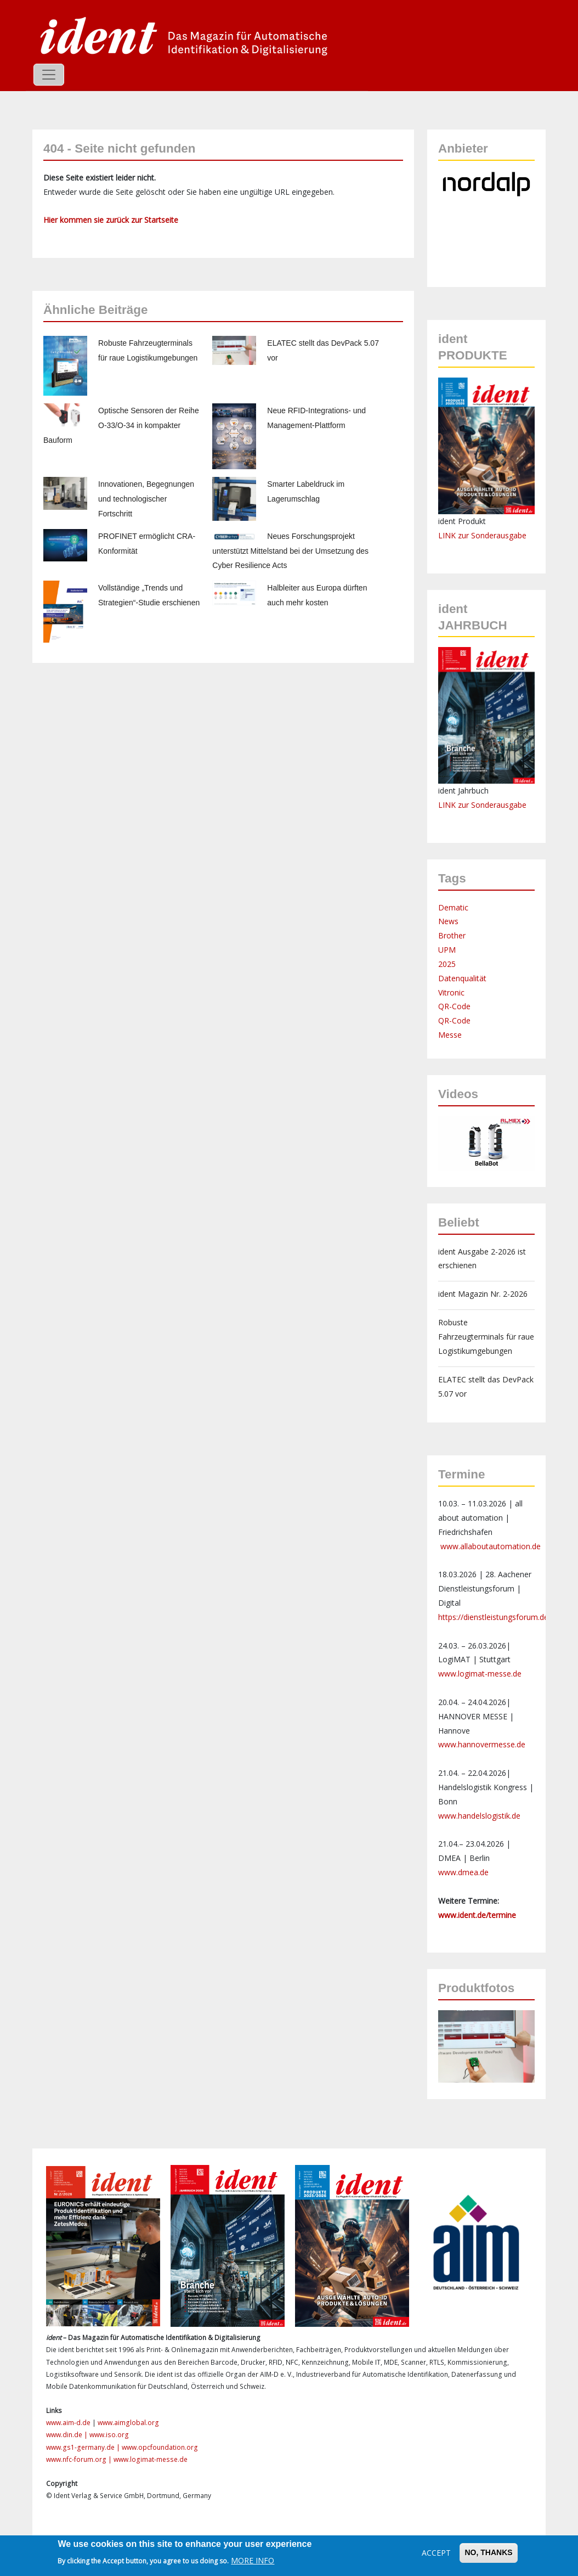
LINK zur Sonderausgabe (482, 535)
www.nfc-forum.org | (80, 2459)
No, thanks (488, 2552)
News (448, 921)
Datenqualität (462, 978)
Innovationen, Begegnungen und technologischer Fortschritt (146, 499)
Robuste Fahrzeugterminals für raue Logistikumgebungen (486, 1336)
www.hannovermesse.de (481, 1744)
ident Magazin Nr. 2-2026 (483, 1294)
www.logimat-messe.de (480, 1673)
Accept (436, 2552)
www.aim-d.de (68, 2422)
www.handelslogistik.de (479, 1815)
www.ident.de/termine (477, 1915)
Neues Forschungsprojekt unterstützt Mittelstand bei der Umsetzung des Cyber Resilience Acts (290, 551)
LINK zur (454, 805)
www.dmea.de (463, 1872)
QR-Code (454, 1006)
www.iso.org (109, 2434)
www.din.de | (67, 2434)
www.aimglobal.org (128, 2422)
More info (252, 2560)
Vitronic (451, 992)
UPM (447, 949)
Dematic (453, 907)
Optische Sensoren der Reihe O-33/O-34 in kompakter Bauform (121, 425)
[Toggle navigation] (48, 75)
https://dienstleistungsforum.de (493, 1617)
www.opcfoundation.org (160, 2447)
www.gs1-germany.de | (84, 2447)
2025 (447, 964)
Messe (450, 1035)
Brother (452, 935)
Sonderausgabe (498, 805)
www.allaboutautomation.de (490, 1546)
